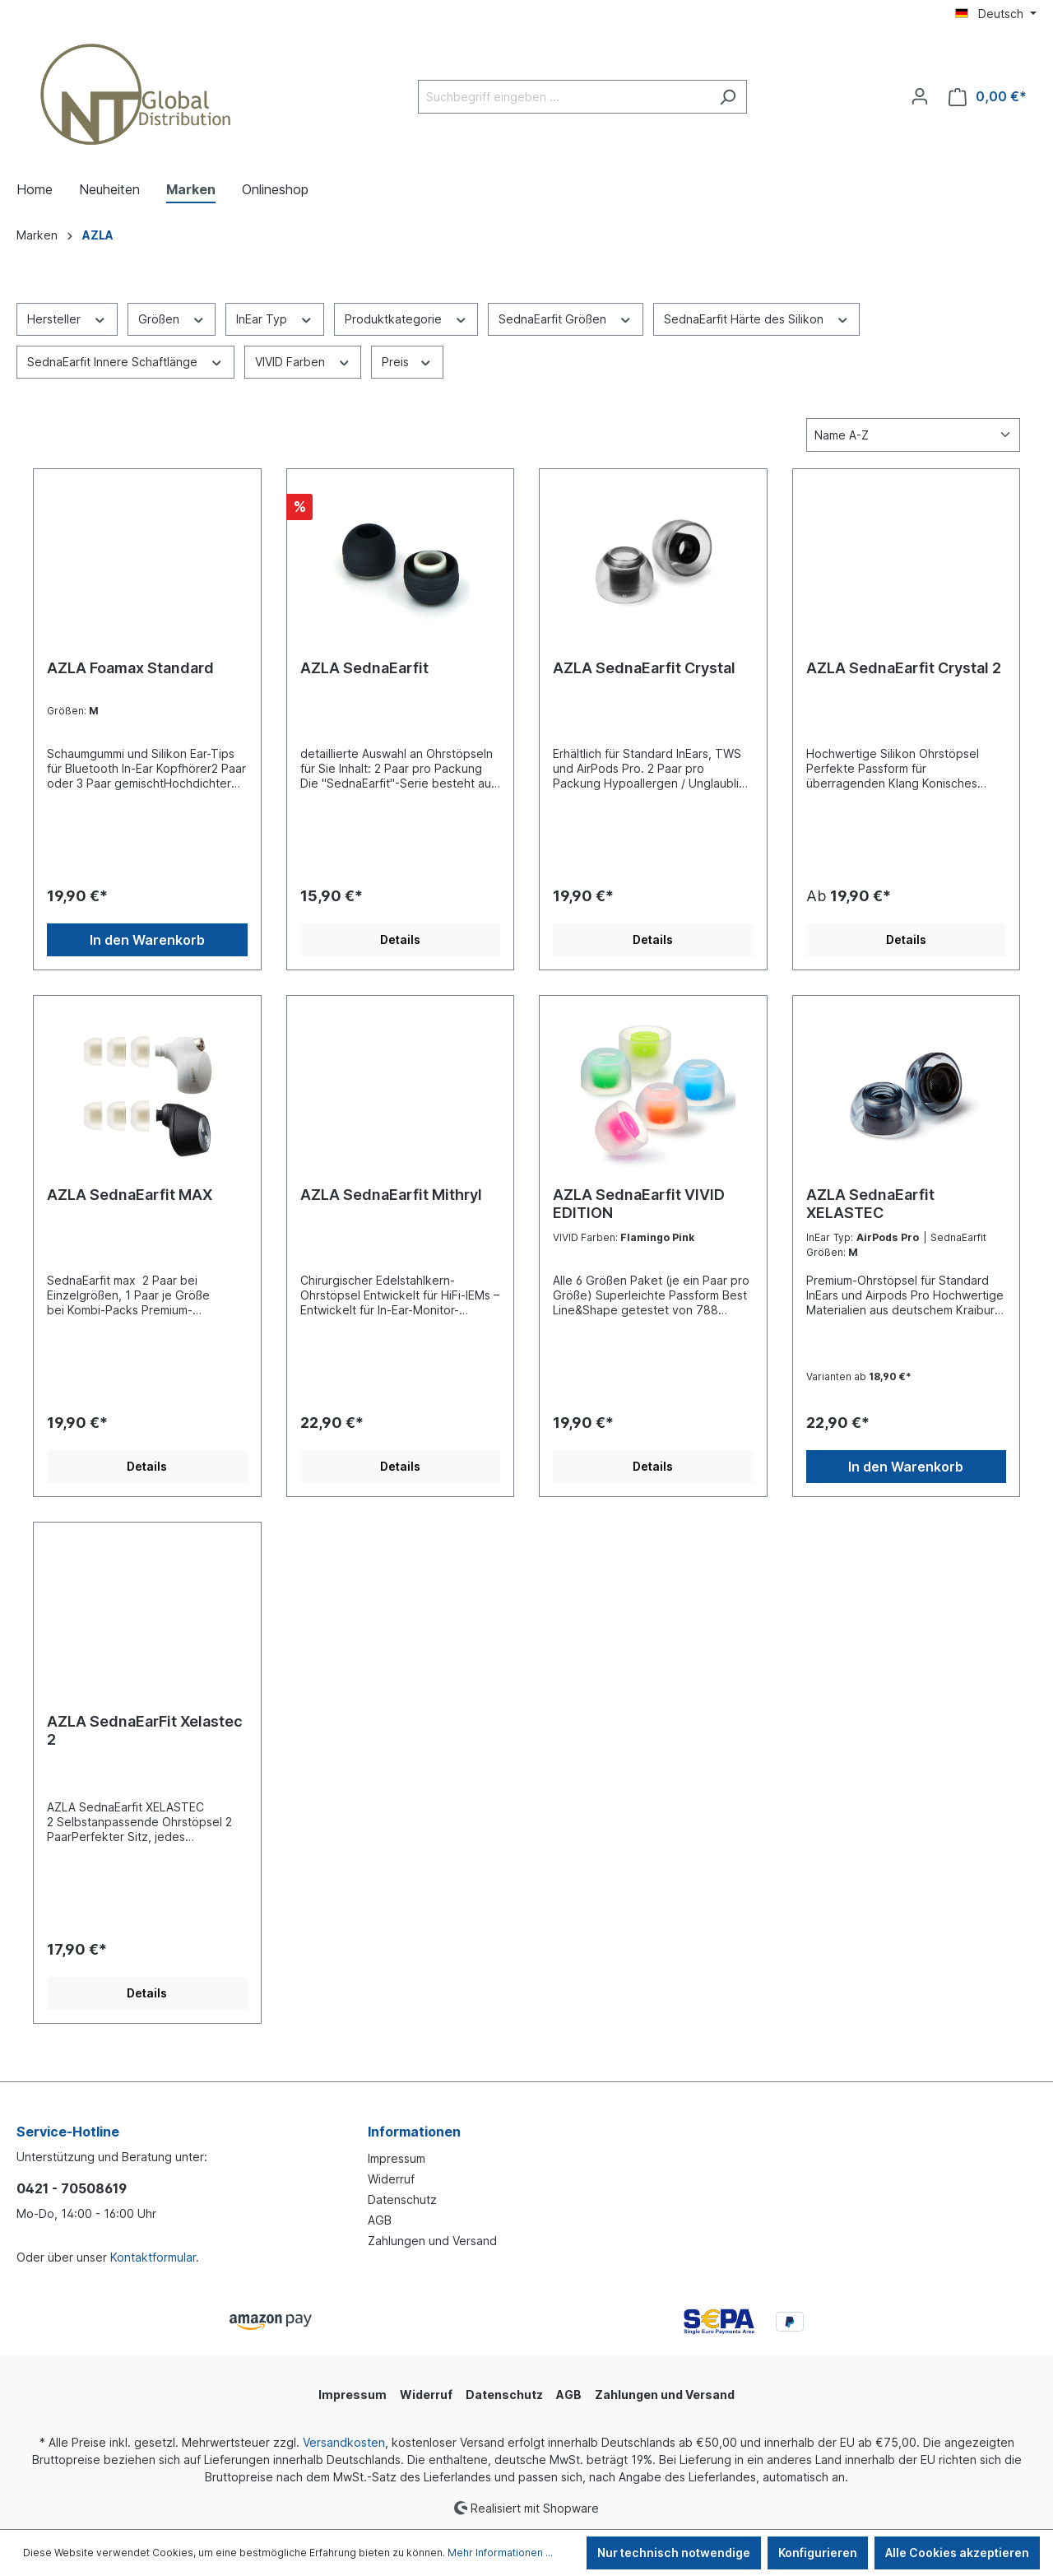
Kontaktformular (153, 2257)
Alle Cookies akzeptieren (957, 2553)
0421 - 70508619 (71, 2188)
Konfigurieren (817, 2553)
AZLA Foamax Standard (130, 668)
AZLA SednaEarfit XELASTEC (870, 1203)
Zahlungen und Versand (432, 2241)
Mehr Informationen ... (500, 2552)
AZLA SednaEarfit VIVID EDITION (639, 1203)
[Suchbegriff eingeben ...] (563, 97)
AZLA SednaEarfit (364, 668)
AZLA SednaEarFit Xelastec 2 (145, 1730)
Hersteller (67, 317)
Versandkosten (344, 2442)
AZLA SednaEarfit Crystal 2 (903, 668)
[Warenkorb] (988, 97)
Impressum (396, 2158)
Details (400, 939)
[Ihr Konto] (920, 96)
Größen (172, 317)
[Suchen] (727, 97)
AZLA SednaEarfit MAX (129, 1194)
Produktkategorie (406, 317)
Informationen (414, 2131)
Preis (407, 360)
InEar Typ (274, 317)
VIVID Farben (303, 360)
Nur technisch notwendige (673, 2553)
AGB (380, 2220)
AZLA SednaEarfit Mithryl (391, 1194)
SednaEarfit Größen (566, 317)
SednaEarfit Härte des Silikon (757, 317)
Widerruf (391, 2179)
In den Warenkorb (147, 940)
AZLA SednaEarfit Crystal (644, 668)
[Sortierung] (913, 435)
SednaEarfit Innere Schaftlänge (125, 360)
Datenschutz (402, 2199)
